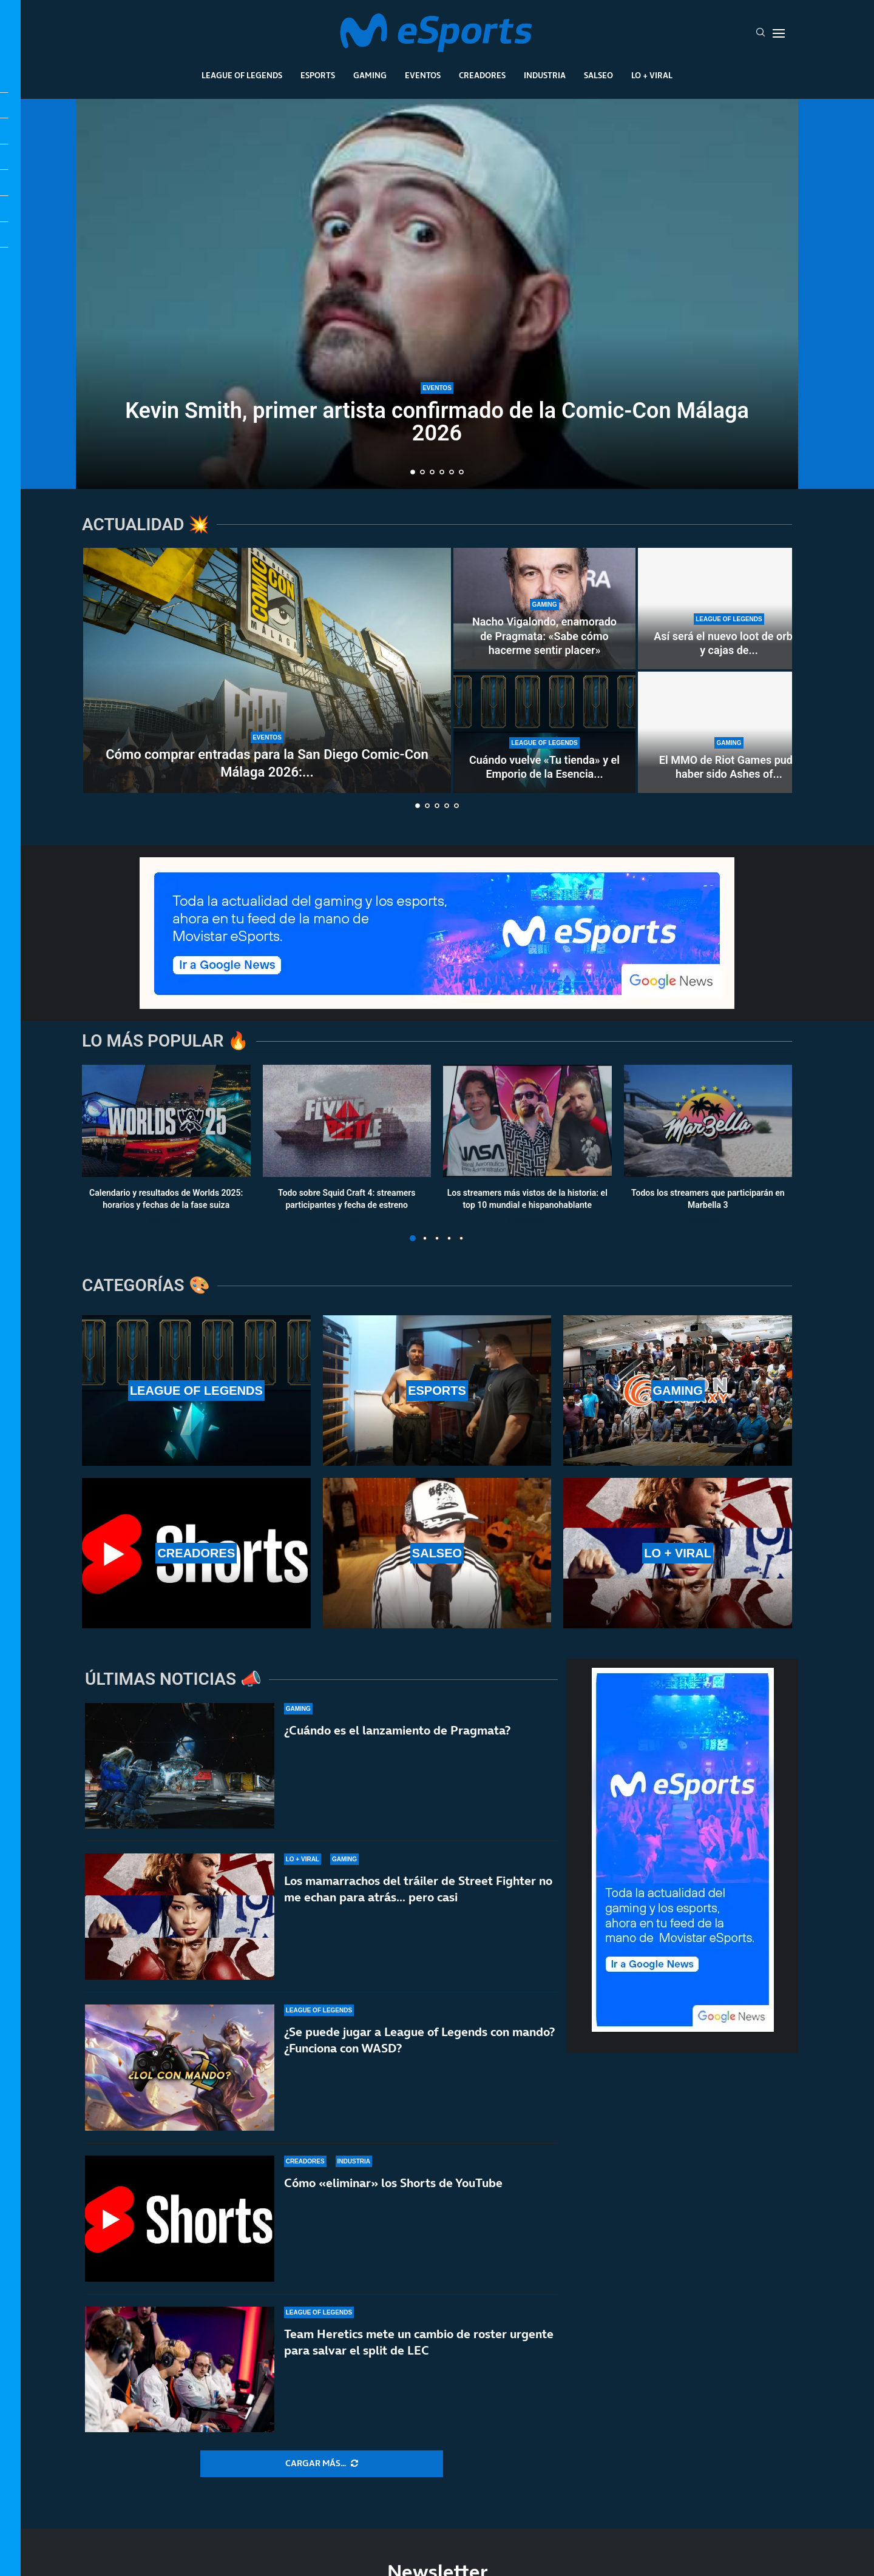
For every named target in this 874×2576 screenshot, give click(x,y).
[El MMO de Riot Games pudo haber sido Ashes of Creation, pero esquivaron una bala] (729, 732)
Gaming (370, 75)
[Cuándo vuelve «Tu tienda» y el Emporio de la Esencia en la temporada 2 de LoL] (544, 732)
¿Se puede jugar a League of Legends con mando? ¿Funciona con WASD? (419, 2040)
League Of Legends (242, 75)
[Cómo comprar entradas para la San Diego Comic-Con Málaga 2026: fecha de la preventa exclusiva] (267, 670)
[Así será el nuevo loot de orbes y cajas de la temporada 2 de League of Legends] (729, 608)
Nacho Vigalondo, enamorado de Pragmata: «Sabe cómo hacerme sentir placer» (544, 635)
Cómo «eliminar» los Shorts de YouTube (393, 2194)
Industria (545, 75)
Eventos (423, 75)
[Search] (760, 33)
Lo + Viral (651, 75)
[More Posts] (321, 2463)
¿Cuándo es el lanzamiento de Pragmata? (397, 1730)
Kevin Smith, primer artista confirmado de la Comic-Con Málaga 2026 (437, 422)
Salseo (598, 75)
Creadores (482, 75)
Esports (317, 75)
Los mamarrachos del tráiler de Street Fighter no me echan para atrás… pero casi (418, 1889)
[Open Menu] (779, 33)
